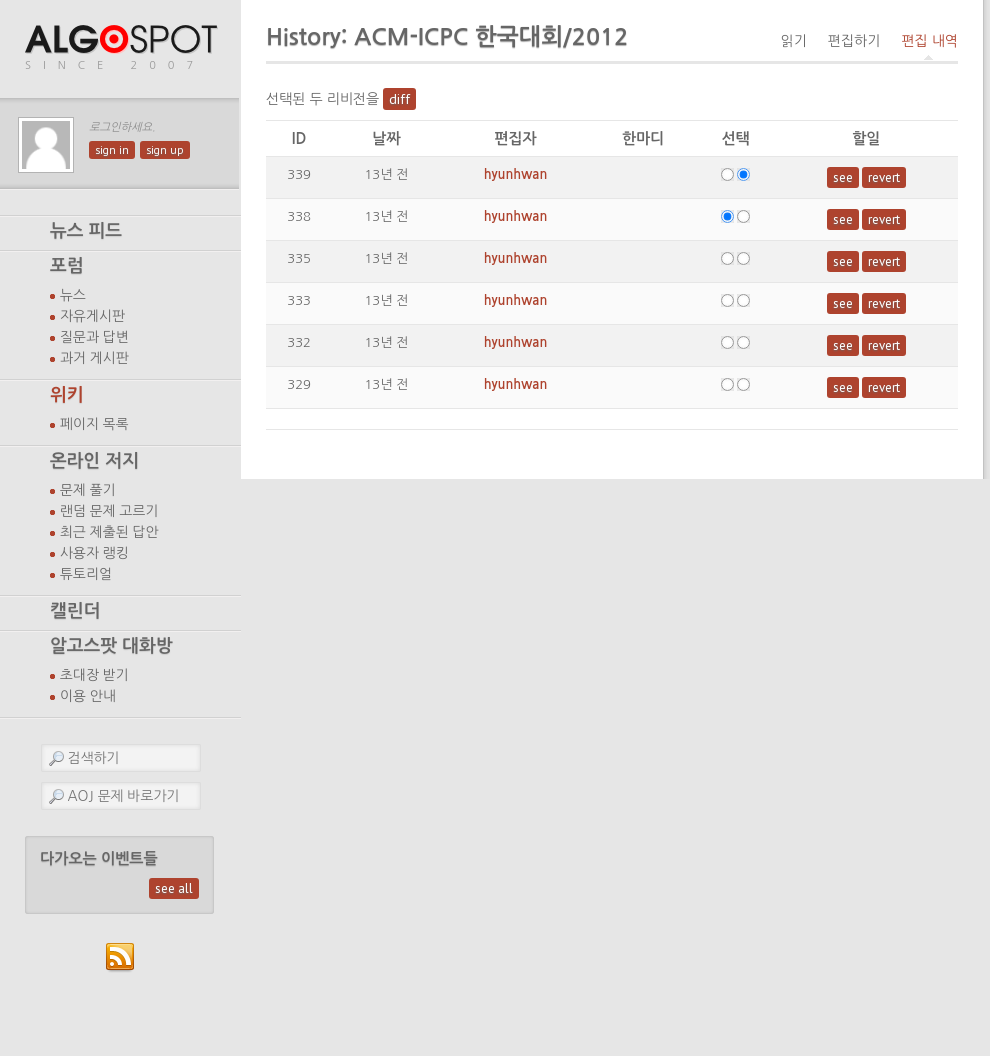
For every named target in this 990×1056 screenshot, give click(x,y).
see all (174, 888)
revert (884, 177)
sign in (112, 150)
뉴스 (73, 295)
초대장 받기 (94, 675)
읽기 (793, 41)
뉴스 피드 (86, 231)
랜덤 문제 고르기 (109, 511)
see (843, 177)
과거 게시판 (94, 358)
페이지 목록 (94, 424)
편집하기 (854, 41)
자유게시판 (92, 316)
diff (399, 99)
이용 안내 (88, 696)
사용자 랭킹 (94, 553)
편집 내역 (929, 41)
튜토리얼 (86, 574)
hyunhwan (516, 174)
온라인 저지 (94, 461)
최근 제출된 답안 (109, 532)
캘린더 (75, 611)
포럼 (67, 266)
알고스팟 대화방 (111, 646)
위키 (67, 395)
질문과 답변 (94, 337)
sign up (165, 150)
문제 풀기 (88, 490)
